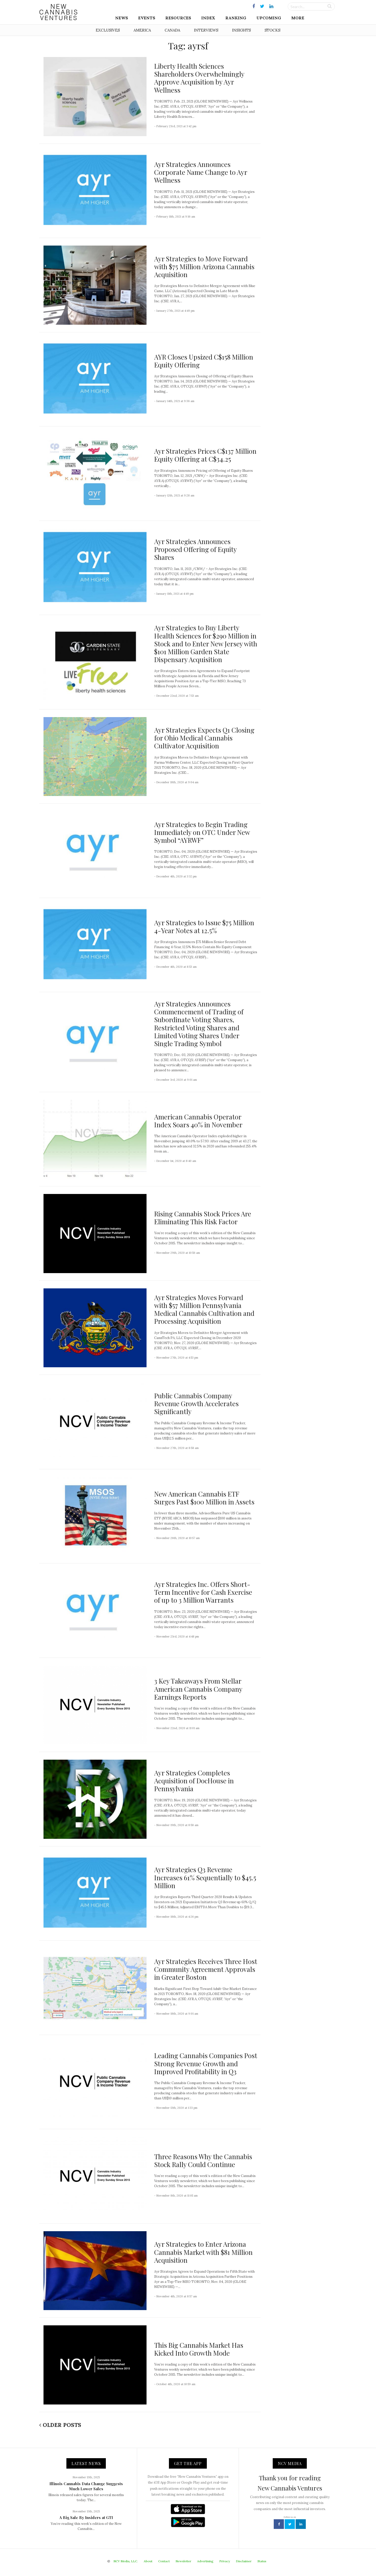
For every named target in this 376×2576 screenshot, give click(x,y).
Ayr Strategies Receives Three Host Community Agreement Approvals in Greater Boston (205, 1969)
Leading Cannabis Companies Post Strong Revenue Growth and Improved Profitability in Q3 (205, 2063)
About (148, 2561)
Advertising (205, 2561)
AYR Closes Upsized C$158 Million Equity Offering (203, 360)
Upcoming (268, 17)
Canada (172, 30)
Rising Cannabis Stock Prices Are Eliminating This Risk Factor (202, 1217)
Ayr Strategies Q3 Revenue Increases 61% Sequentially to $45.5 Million (205, 1877)
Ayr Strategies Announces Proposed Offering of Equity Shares (195, 549)
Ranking (235, 17)
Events (146, 17)
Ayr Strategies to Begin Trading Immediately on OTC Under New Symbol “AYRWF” (202, 832)
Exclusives (108, 30)
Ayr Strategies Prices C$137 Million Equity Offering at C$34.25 (205, 455)
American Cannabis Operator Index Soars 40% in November (198, 1120)
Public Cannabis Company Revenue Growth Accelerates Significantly (196, 1403)
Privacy (224, 2561)
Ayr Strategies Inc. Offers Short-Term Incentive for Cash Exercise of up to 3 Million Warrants (203, 1592)
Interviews (206, 30)
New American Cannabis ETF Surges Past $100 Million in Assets (204, 1497)
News (121, 17)
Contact (164, 2561)
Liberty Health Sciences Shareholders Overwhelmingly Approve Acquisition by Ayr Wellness (199, 78)
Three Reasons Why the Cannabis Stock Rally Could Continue (203, 2160)
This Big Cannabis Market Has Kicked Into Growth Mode (198, 2349)
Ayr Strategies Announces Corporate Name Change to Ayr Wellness (200, 172)
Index (208, 17)
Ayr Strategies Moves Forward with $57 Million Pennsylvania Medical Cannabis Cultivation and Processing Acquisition (204, 1309)
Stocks (272, 30)
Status (261, 2561)
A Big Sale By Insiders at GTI (86, 2517)
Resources (178, 17)
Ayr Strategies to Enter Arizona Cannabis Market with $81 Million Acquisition (203, 2252)
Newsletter (183, 2561)
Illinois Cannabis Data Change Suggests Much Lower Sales (86, 2486)
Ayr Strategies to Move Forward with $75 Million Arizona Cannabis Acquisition (204, 266)
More (297, 17)
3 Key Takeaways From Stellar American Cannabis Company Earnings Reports (198, 1688)
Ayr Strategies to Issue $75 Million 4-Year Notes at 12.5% (204, 926)
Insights (241, 30)
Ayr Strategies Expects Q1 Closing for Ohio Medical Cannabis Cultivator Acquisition (204, 737)
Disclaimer (244, 2561)
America (142, 30)
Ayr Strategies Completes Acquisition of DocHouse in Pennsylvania (194, 1780)
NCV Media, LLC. (125, 2561)
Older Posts (60, 2425)
